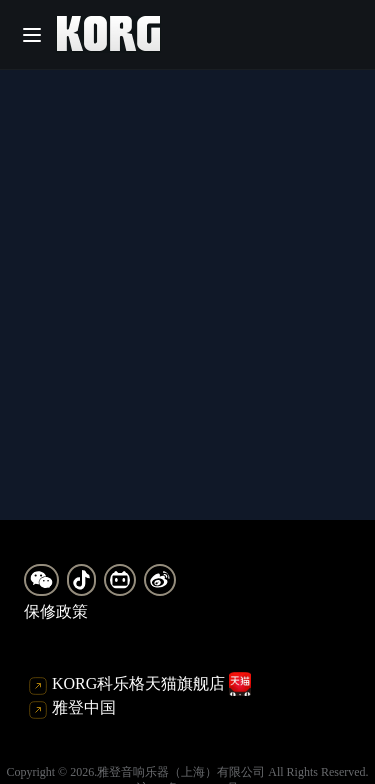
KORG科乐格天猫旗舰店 (139, 684)
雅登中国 (72, 709)
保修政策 (56, 611)
